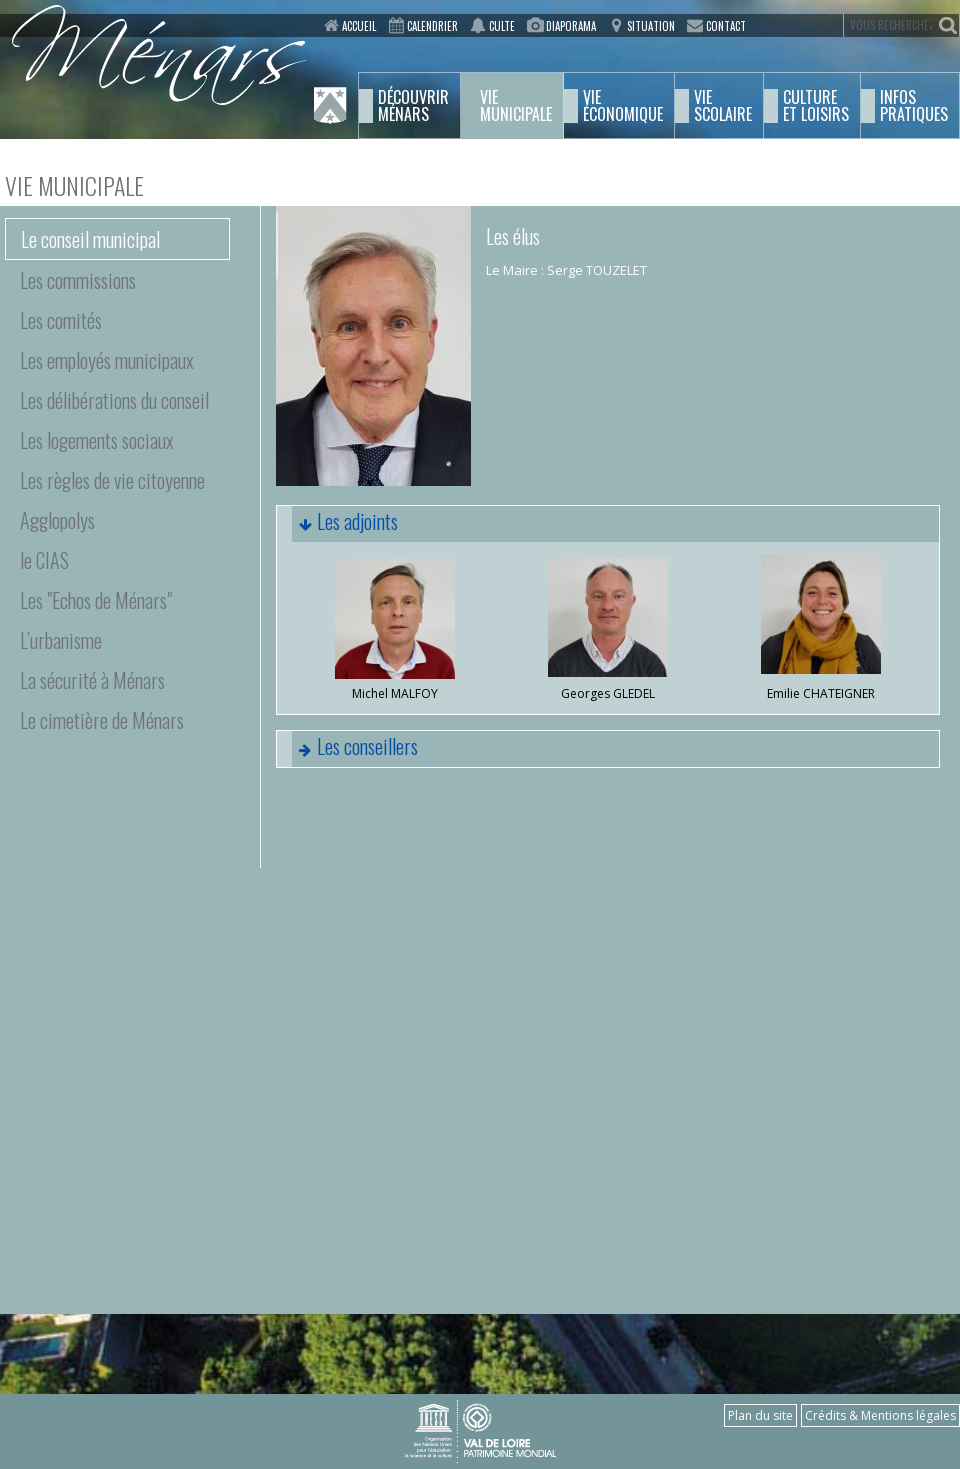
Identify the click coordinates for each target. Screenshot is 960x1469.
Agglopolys (57, 520)
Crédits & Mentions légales (880, 1415)
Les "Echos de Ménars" (96, 600)
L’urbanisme (61, 640)
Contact (726, 26)
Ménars (413, 106)
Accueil (359, 26)
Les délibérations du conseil (114, 400)
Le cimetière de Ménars (102, 720)
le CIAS (44, 560)
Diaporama (571, 26)
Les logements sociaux (97, 440)
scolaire (723, 106)
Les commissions (78, 280)
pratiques (914, 106)
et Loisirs (816, 106)
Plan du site (760, 1415)
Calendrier (432, 26)
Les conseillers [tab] (347, 749)
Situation (651, 26)
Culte (502, 26)
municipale (516, 106)
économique (623, 106)
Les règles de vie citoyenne (112, 480)
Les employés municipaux (107, 360)
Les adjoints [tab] (337, 524)
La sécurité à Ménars (92, 680)
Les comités (61, 320)
